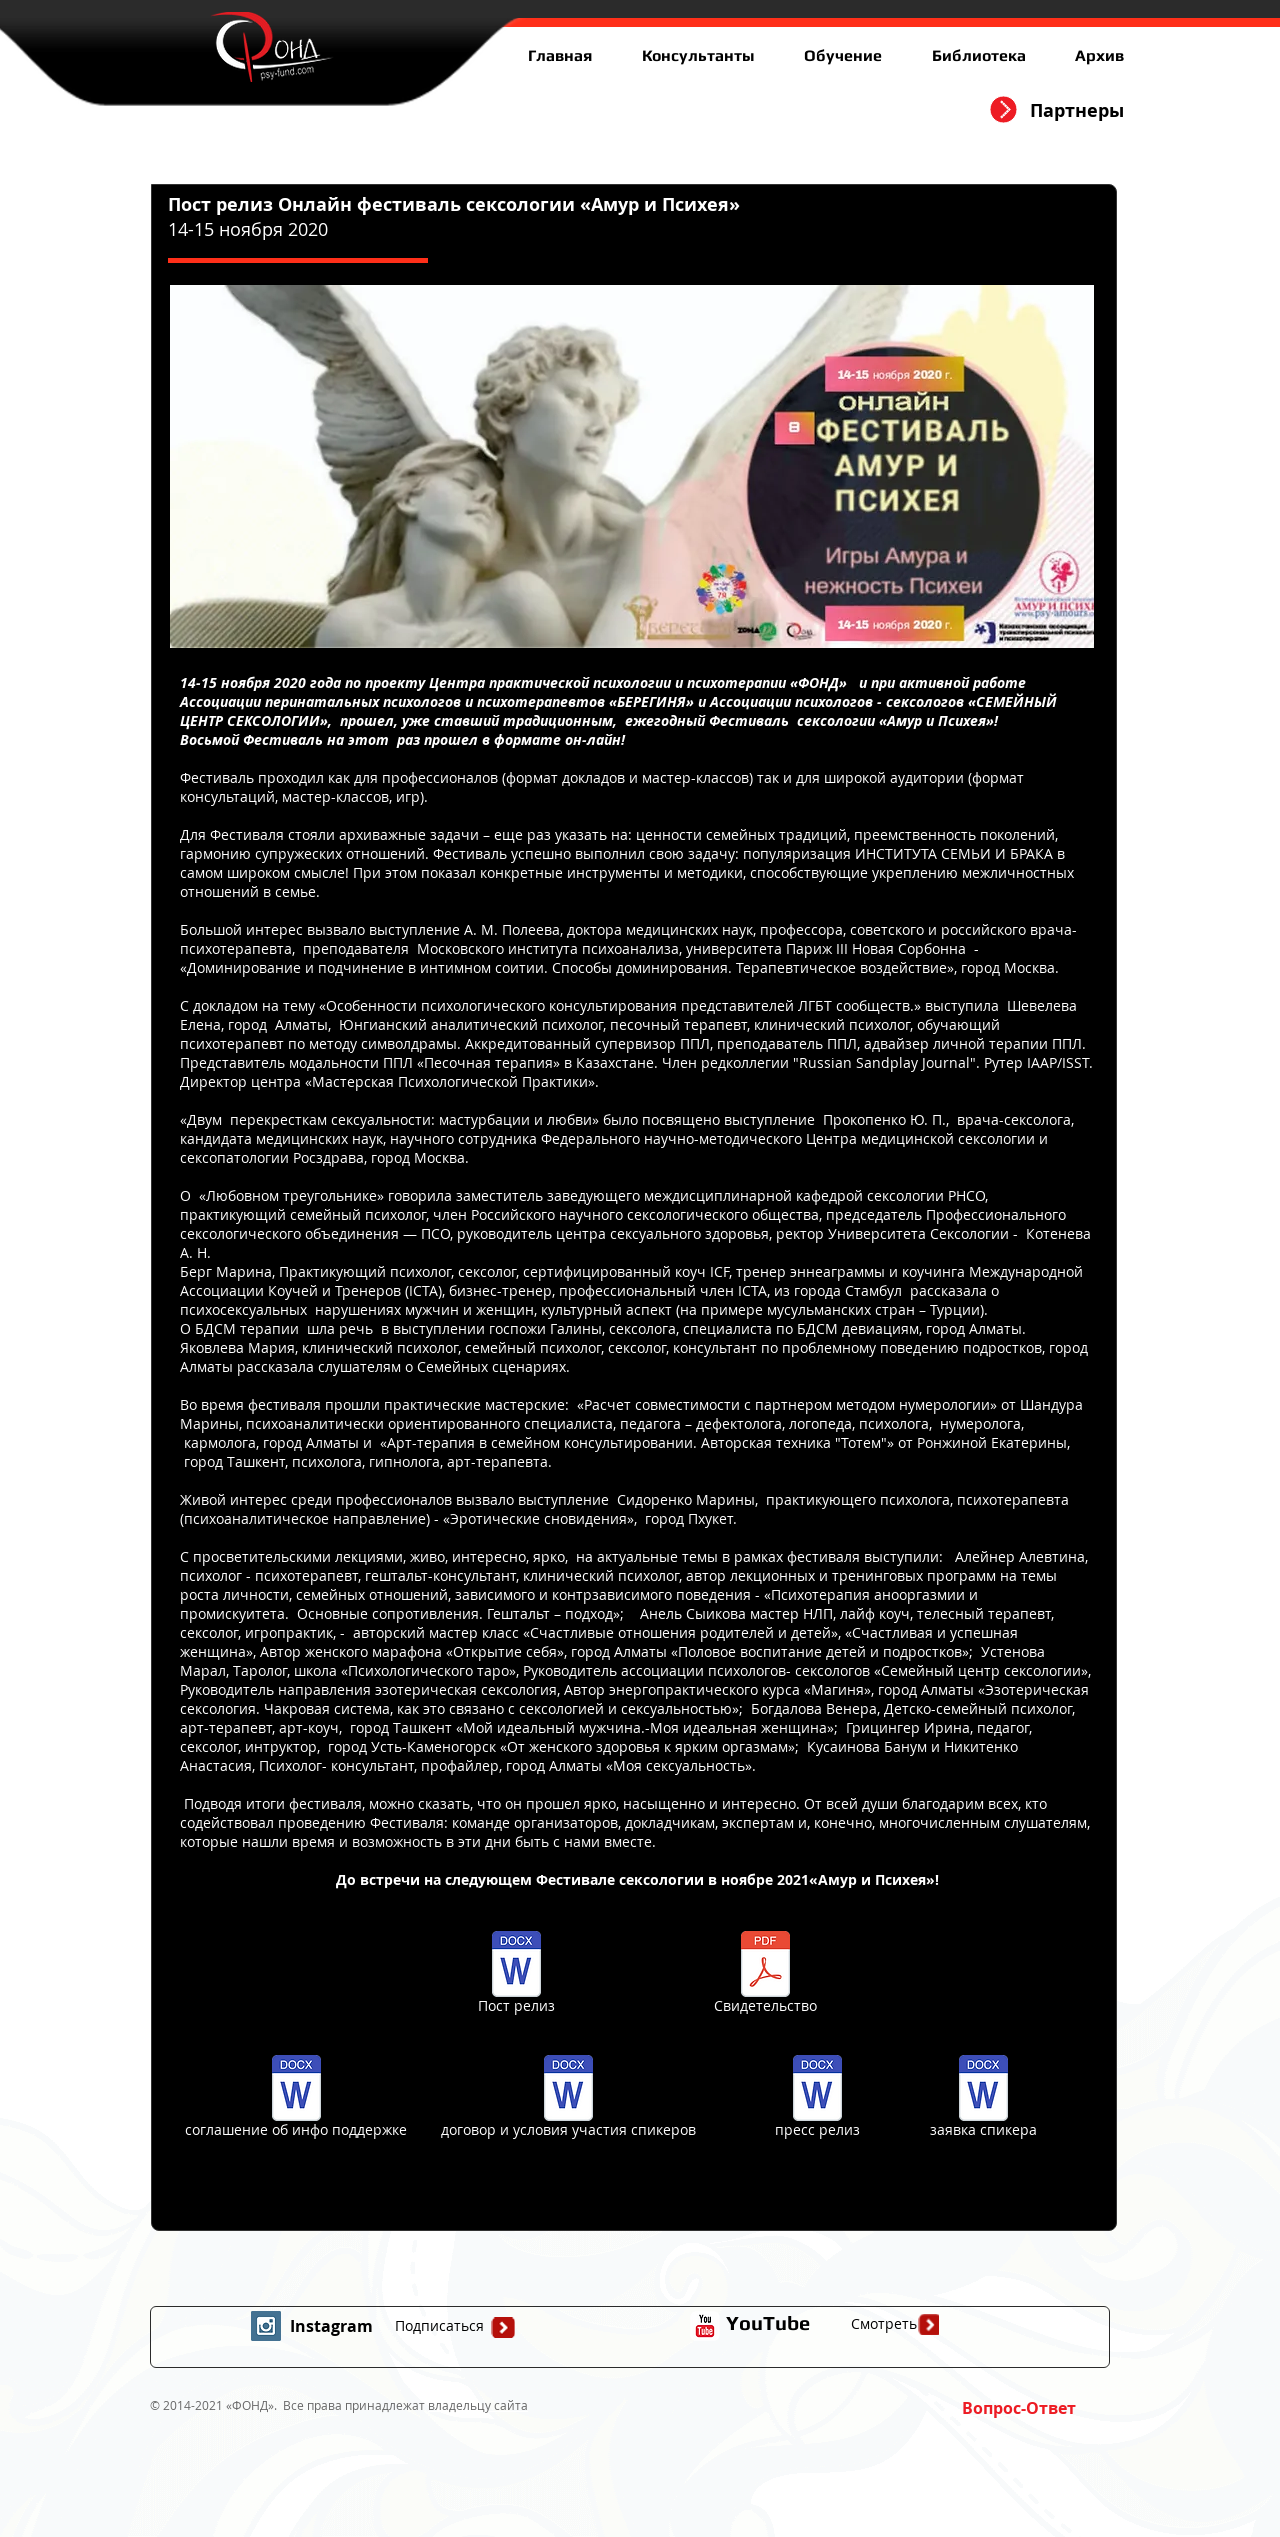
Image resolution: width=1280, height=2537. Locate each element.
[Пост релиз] (516, 1975)
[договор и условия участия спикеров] (568, 2099)
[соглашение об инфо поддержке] (296, 2099)
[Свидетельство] (765, 1975)
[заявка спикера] (983, 2099)
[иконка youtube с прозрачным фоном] (705, 2326)
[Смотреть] (884, 2324)
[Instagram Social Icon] (266, 2326)
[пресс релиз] (817, 2099)
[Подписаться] (439, 2326)
